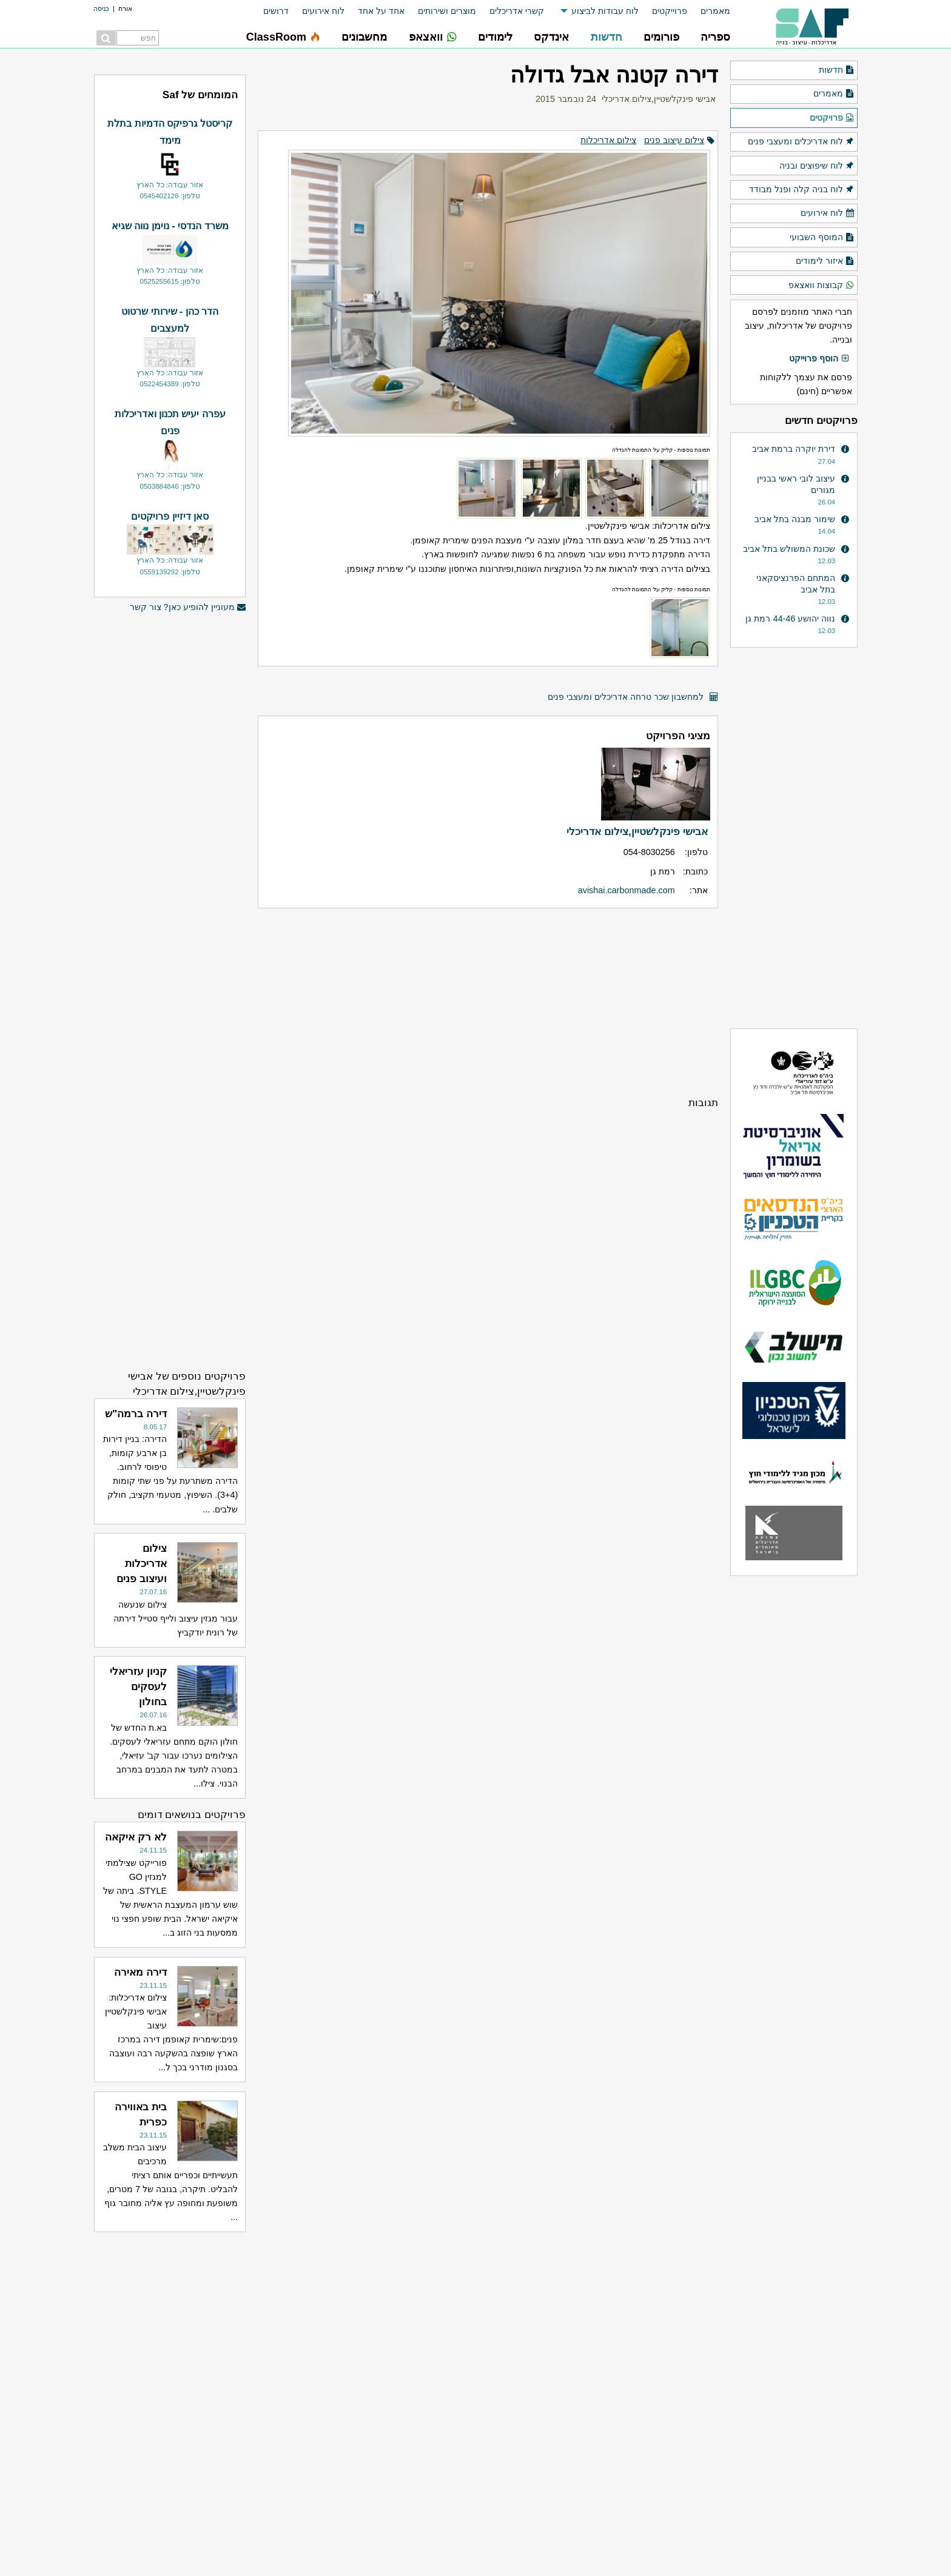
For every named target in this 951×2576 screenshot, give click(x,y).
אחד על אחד (381, 11)
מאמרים (715, 11)
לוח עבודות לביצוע (605, 11)
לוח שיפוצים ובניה (817, 166)
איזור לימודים (825, 261)
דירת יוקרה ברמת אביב (793, 449)
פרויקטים (832, 118)
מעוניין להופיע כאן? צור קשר (188, 607)
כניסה (101, 8)
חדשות (837, 70)
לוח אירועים (323, 11)
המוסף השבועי (822, 237)
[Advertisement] (488, 1002)
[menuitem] (708, 11)
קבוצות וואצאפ (821, 285)
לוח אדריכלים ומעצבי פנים (801, 142)
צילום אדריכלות (608, 140)
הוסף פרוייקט (819, 359)
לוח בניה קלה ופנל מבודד (802, 189)
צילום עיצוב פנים (674, 140)
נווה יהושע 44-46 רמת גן (790, 618)
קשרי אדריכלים (516, 11)
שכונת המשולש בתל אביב (789, 549)
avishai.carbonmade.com (626, 890)
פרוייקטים (669, 11)
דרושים (276, 11)
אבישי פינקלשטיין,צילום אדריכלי (659, 99)
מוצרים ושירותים (447, 11)
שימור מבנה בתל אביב (794, 519)
